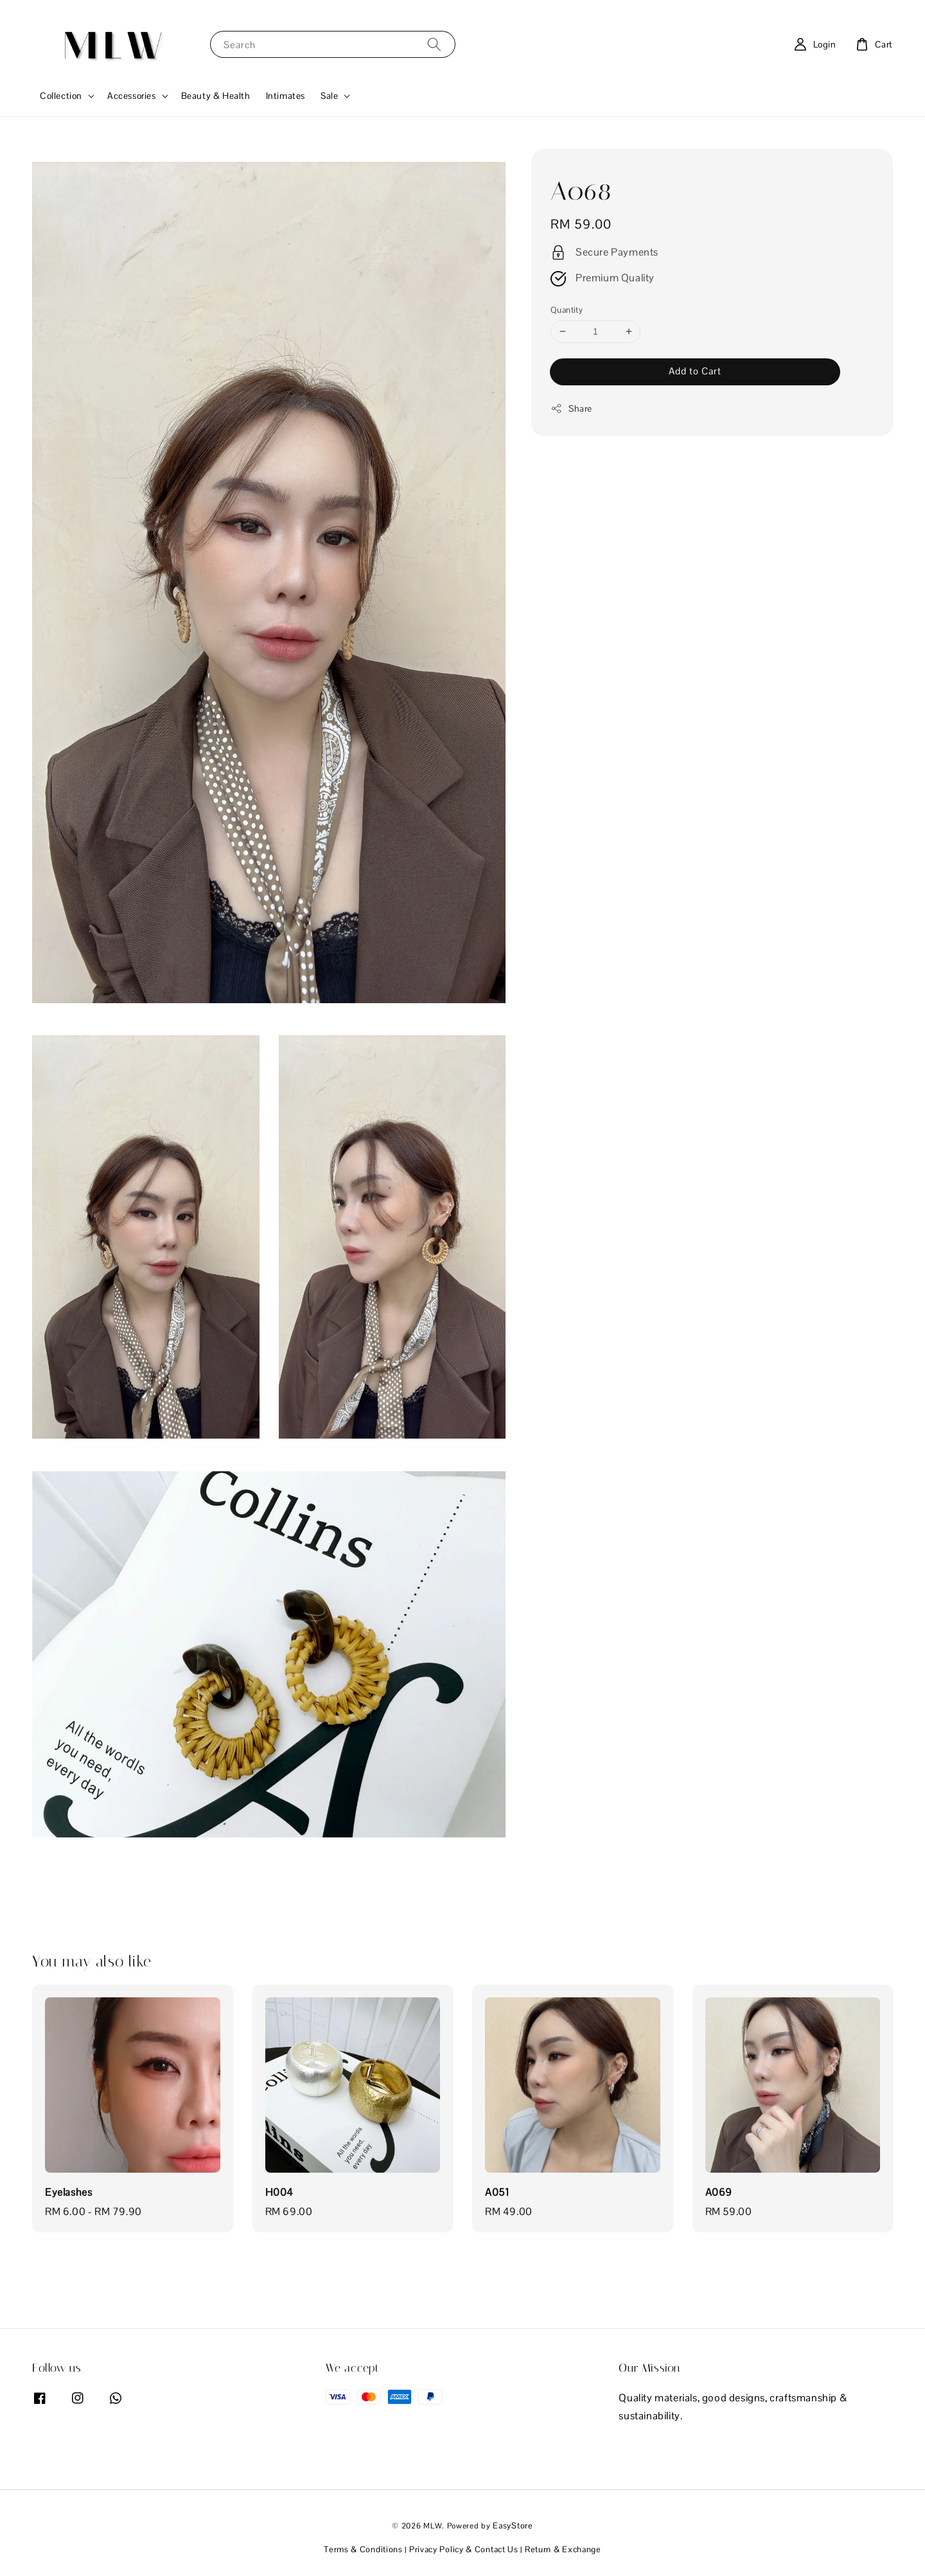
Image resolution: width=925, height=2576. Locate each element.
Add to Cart (695, 371)
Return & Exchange (563, 2549)
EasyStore (513, 2525)
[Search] (434, 44)
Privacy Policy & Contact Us (463, 2549)
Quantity (567, 309)
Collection (61, 95)
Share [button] (571, 409)
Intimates (285, 95)
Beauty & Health (216, 95)
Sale (329, 95)
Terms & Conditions (363, 2549)
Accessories (131, 95)
